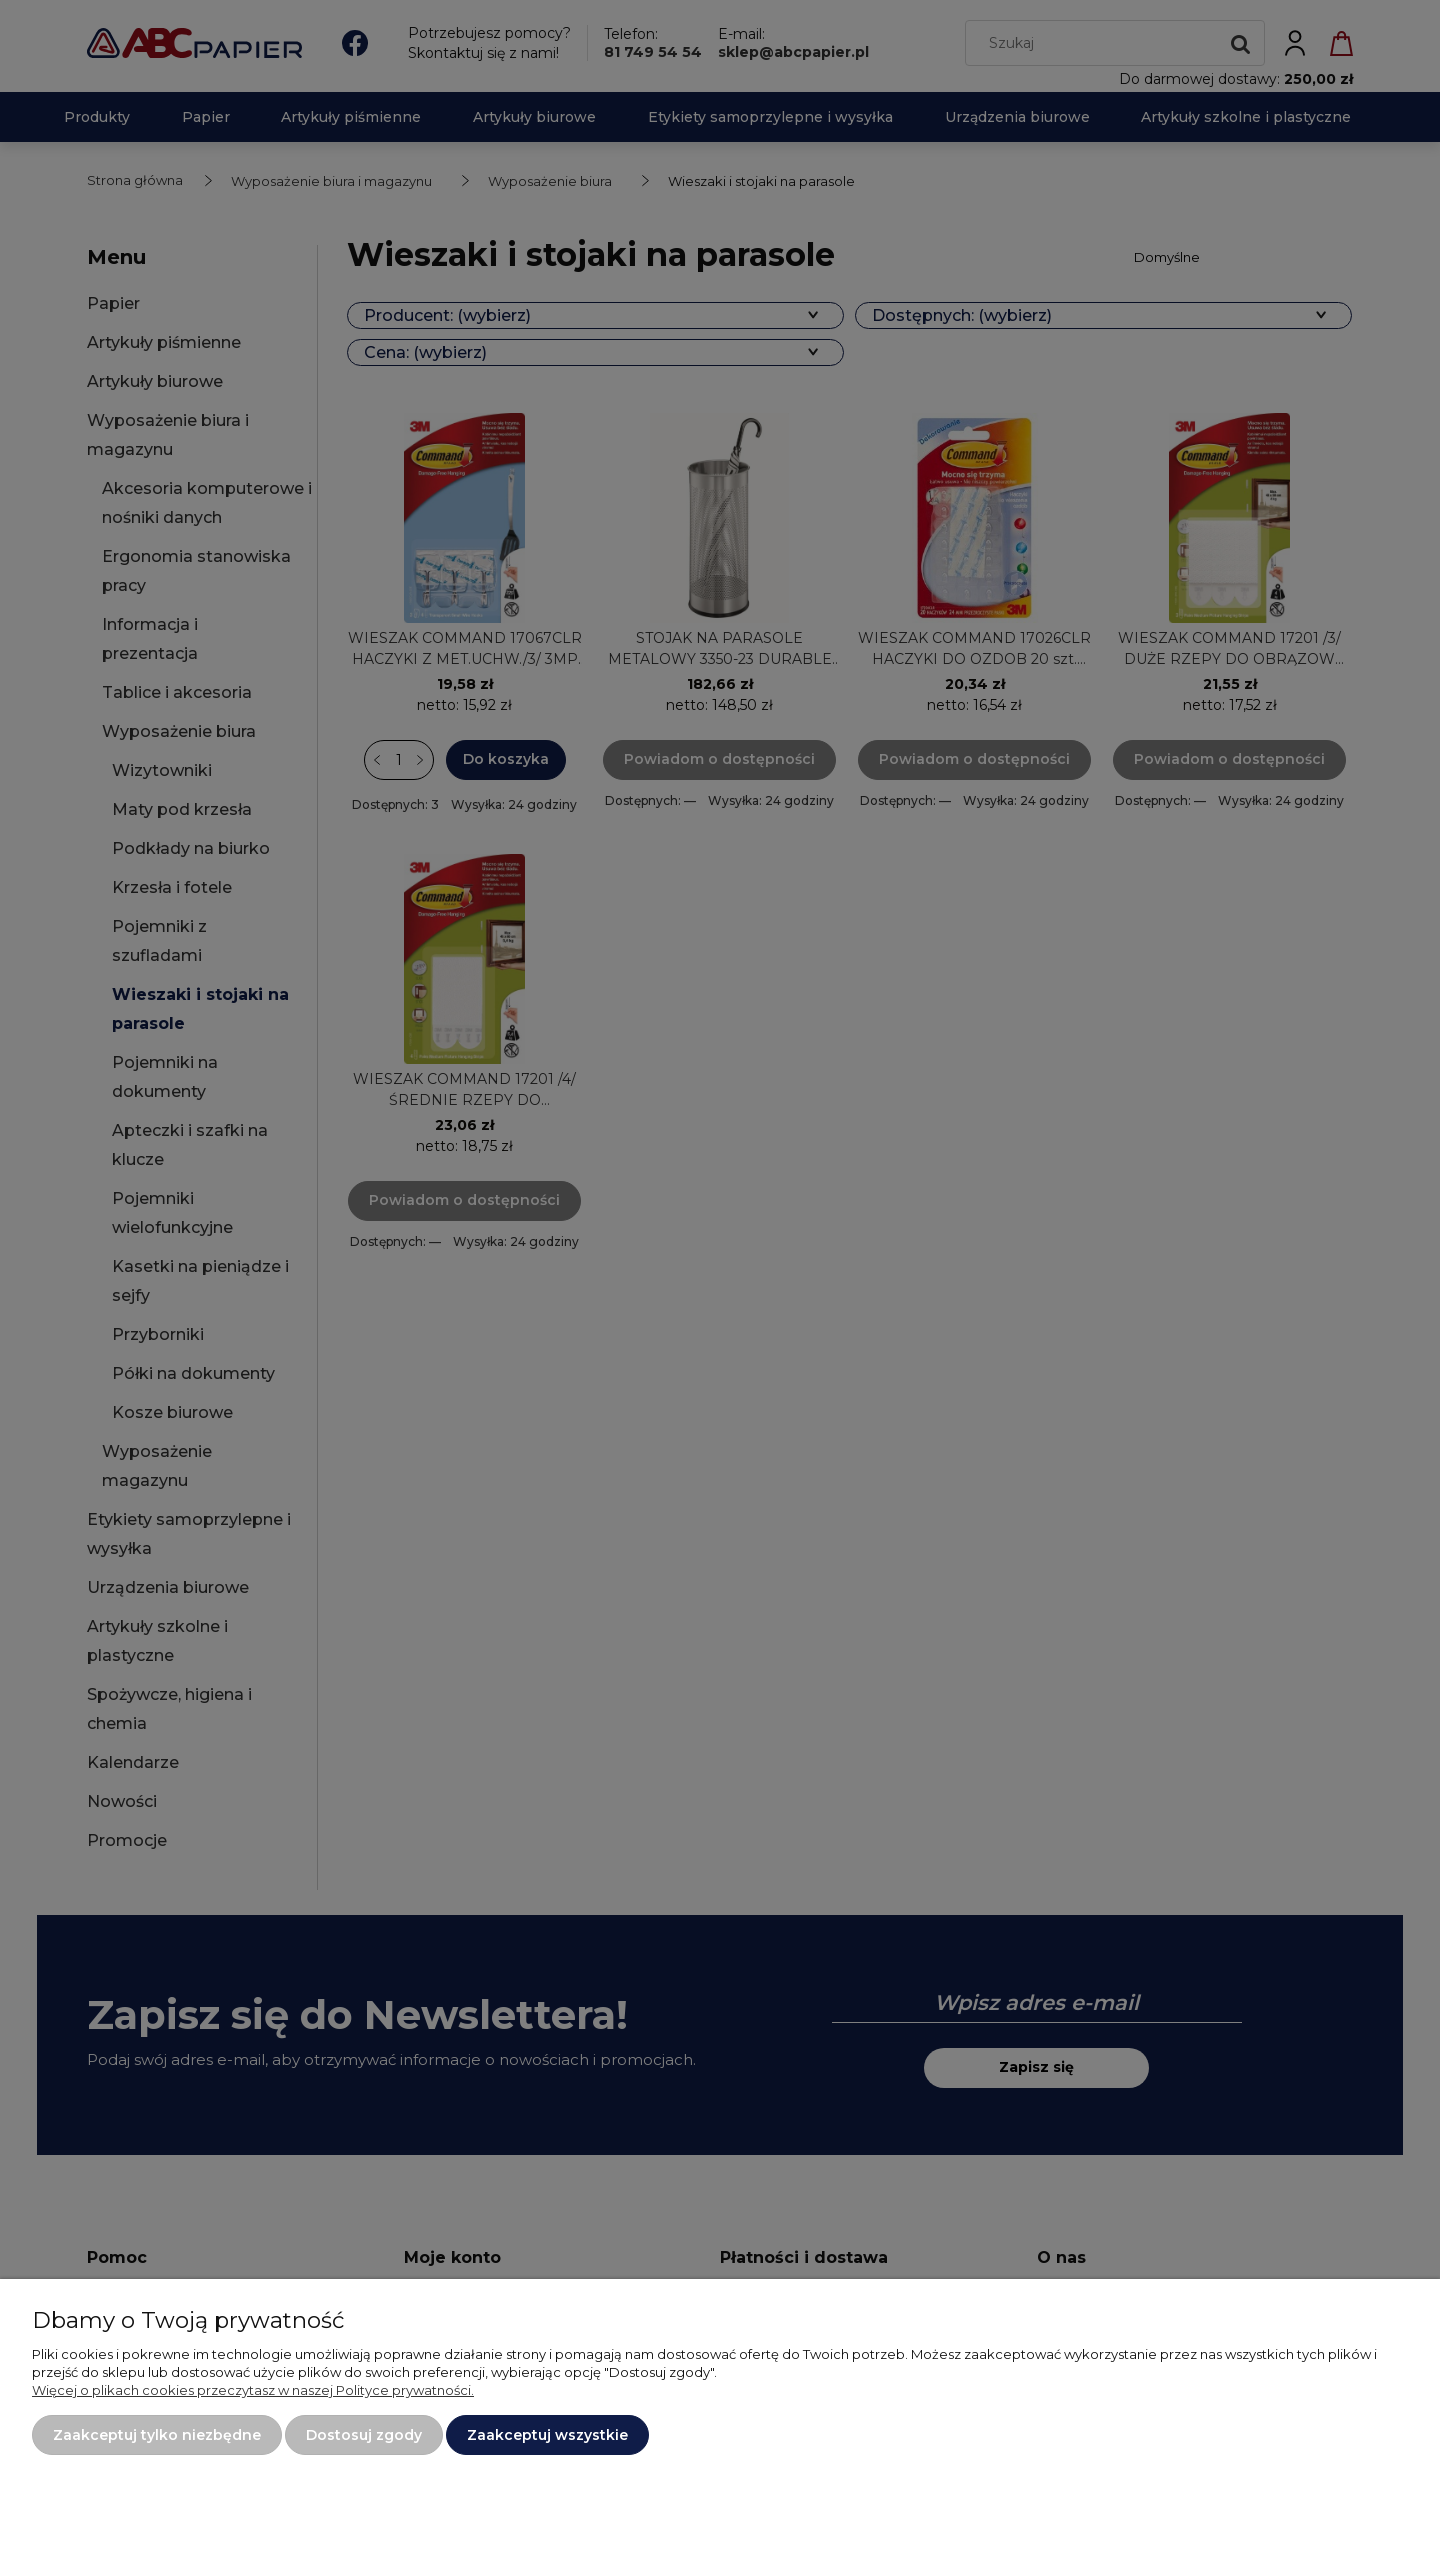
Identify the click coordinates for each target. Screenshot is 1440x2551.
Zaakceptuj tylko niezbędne (157, 2435)
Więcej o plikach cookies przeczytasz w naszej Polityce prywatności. (253, 2390)
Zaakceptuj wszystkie (547, 2435)
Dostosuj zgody (364, 2435)
